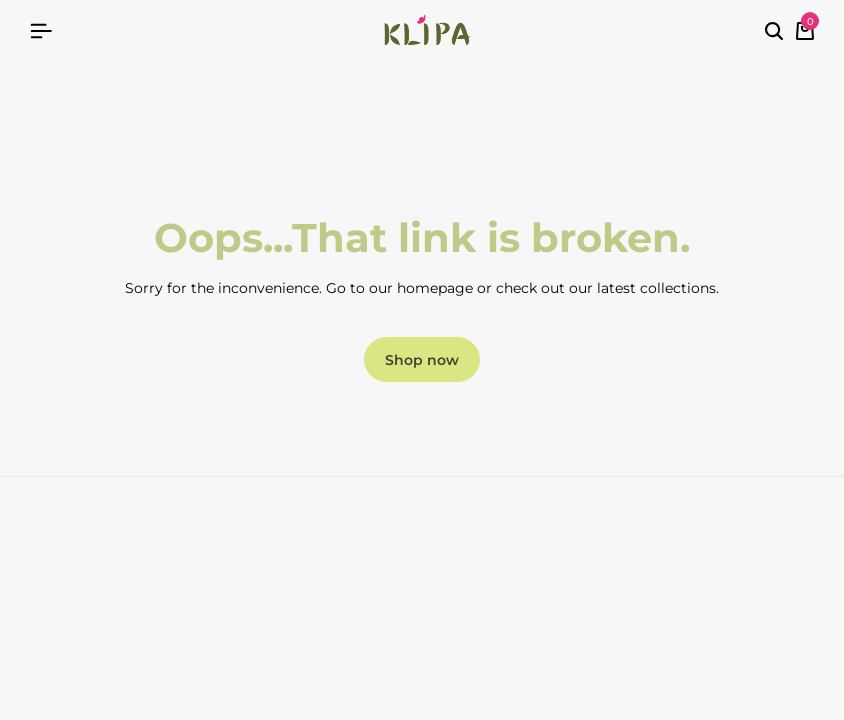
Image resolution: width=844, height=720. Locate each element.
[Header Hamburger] (41, 31)
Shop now (422, 360)
